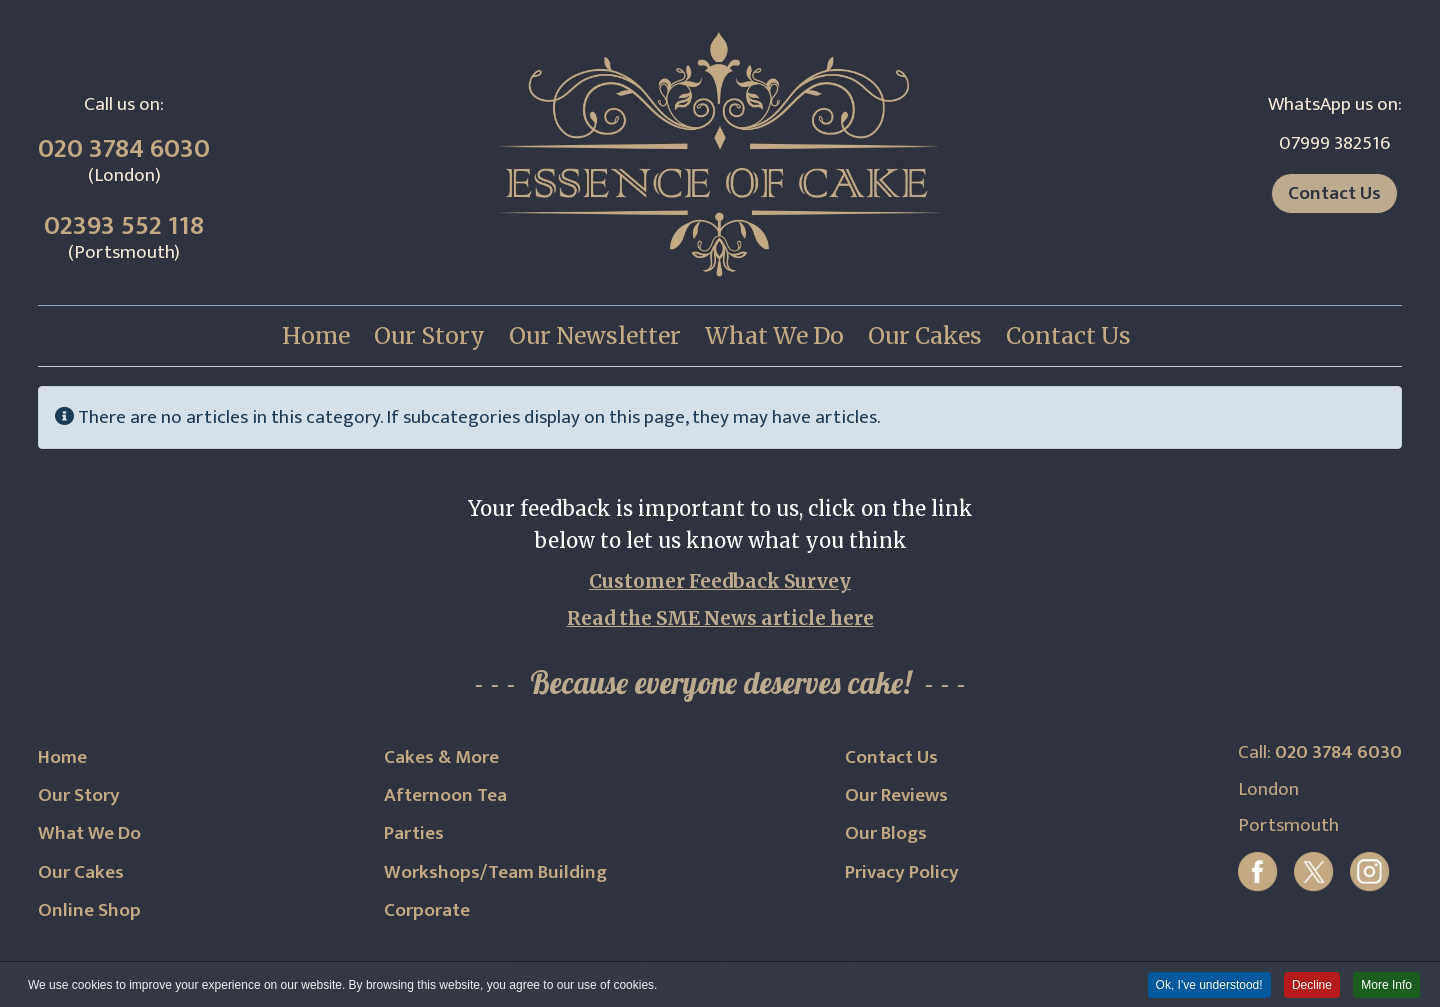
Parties (414, 833)
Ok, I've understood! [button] (1209, 986)
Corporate (427, 910)
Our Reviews (896, 795)
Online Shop (89, 910)
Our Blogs (886, 833)
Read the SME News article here (720, 618)
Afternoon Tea (445, 795)
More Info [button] (1386, 986)
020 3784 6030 (124, 149)
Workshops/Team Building (495, 872)
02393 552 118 (124, 226)
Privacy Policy (902, 872)
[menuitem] (316, 336)
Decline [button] (1312, 986)
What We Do (89, 833)
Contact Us (1334, 193)
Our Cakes (81, 872)
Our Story (79, 795)
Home (62, 757)
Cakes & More (441, 757)
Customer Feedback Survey (720, 581)
